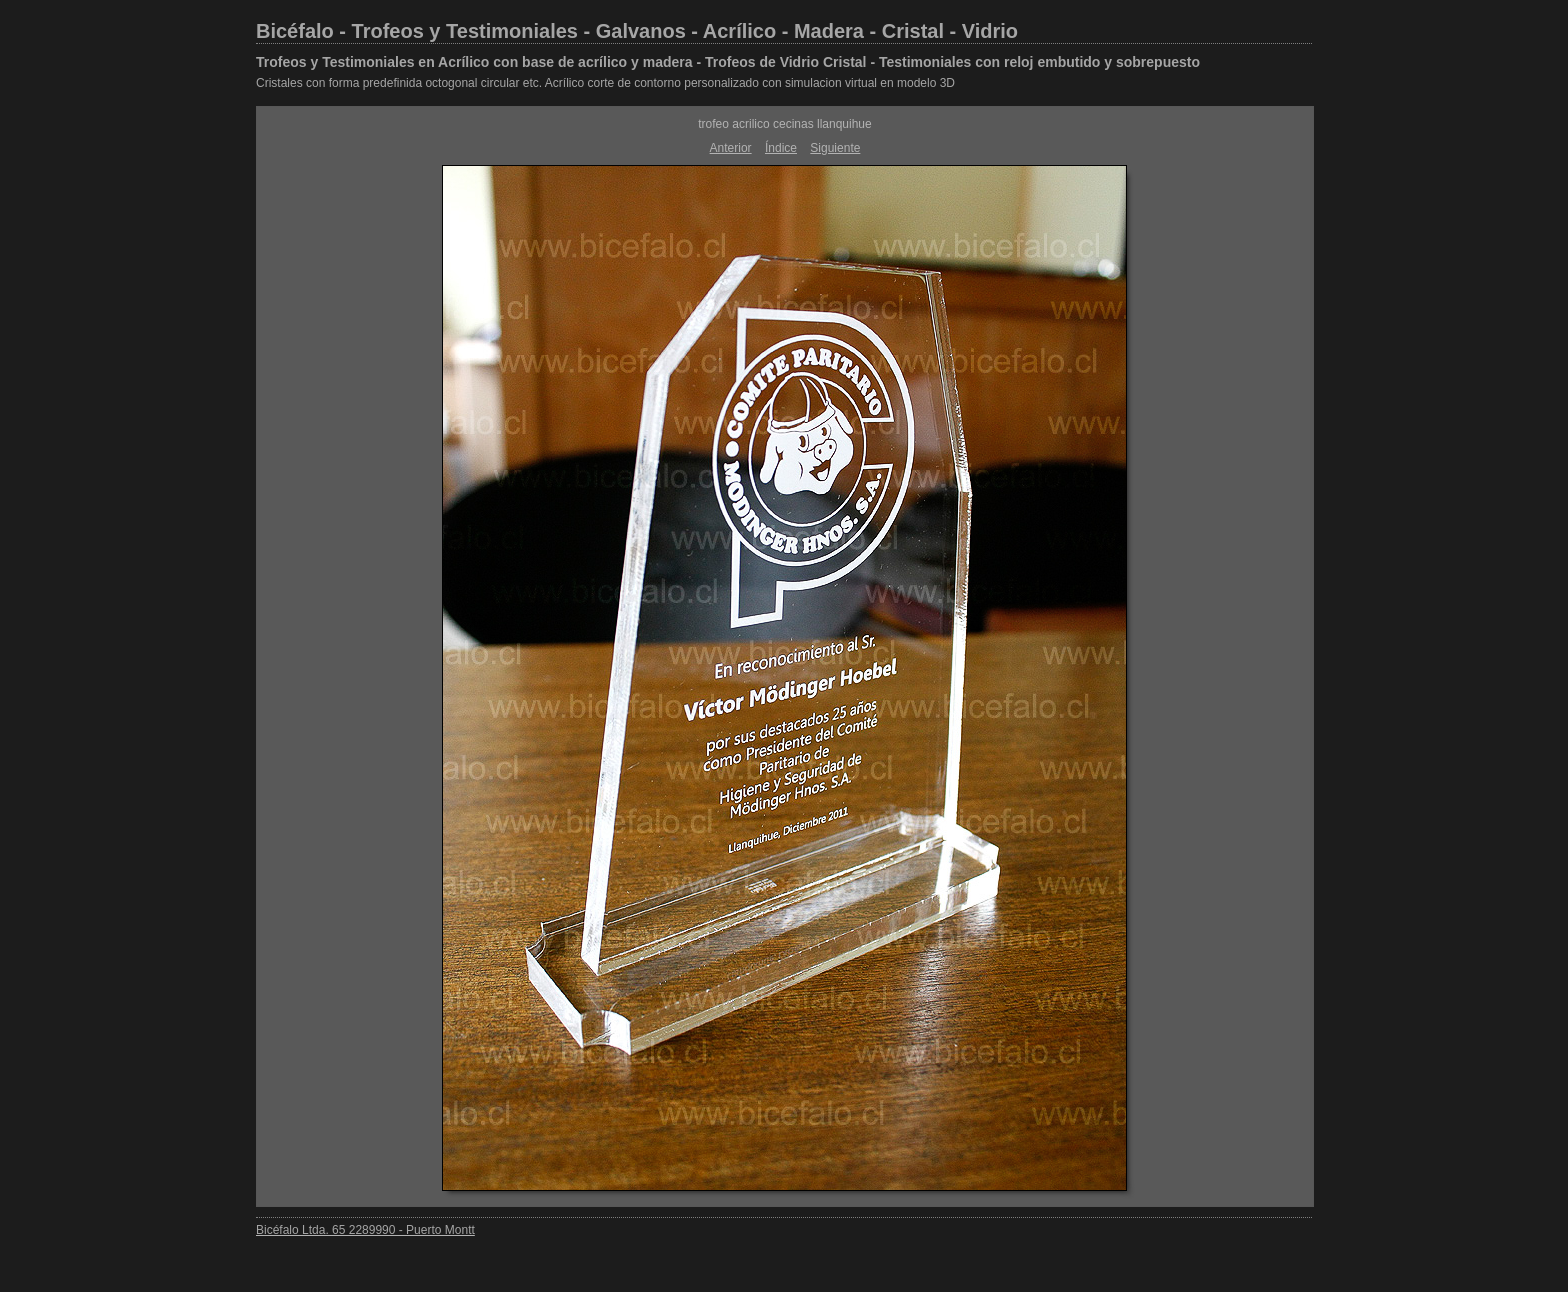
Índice (781, 148)
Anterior (731, 148)
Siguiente (835, 148)
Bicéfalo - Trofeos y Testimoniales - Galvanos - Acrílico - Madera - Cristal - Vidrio (637, 31)
